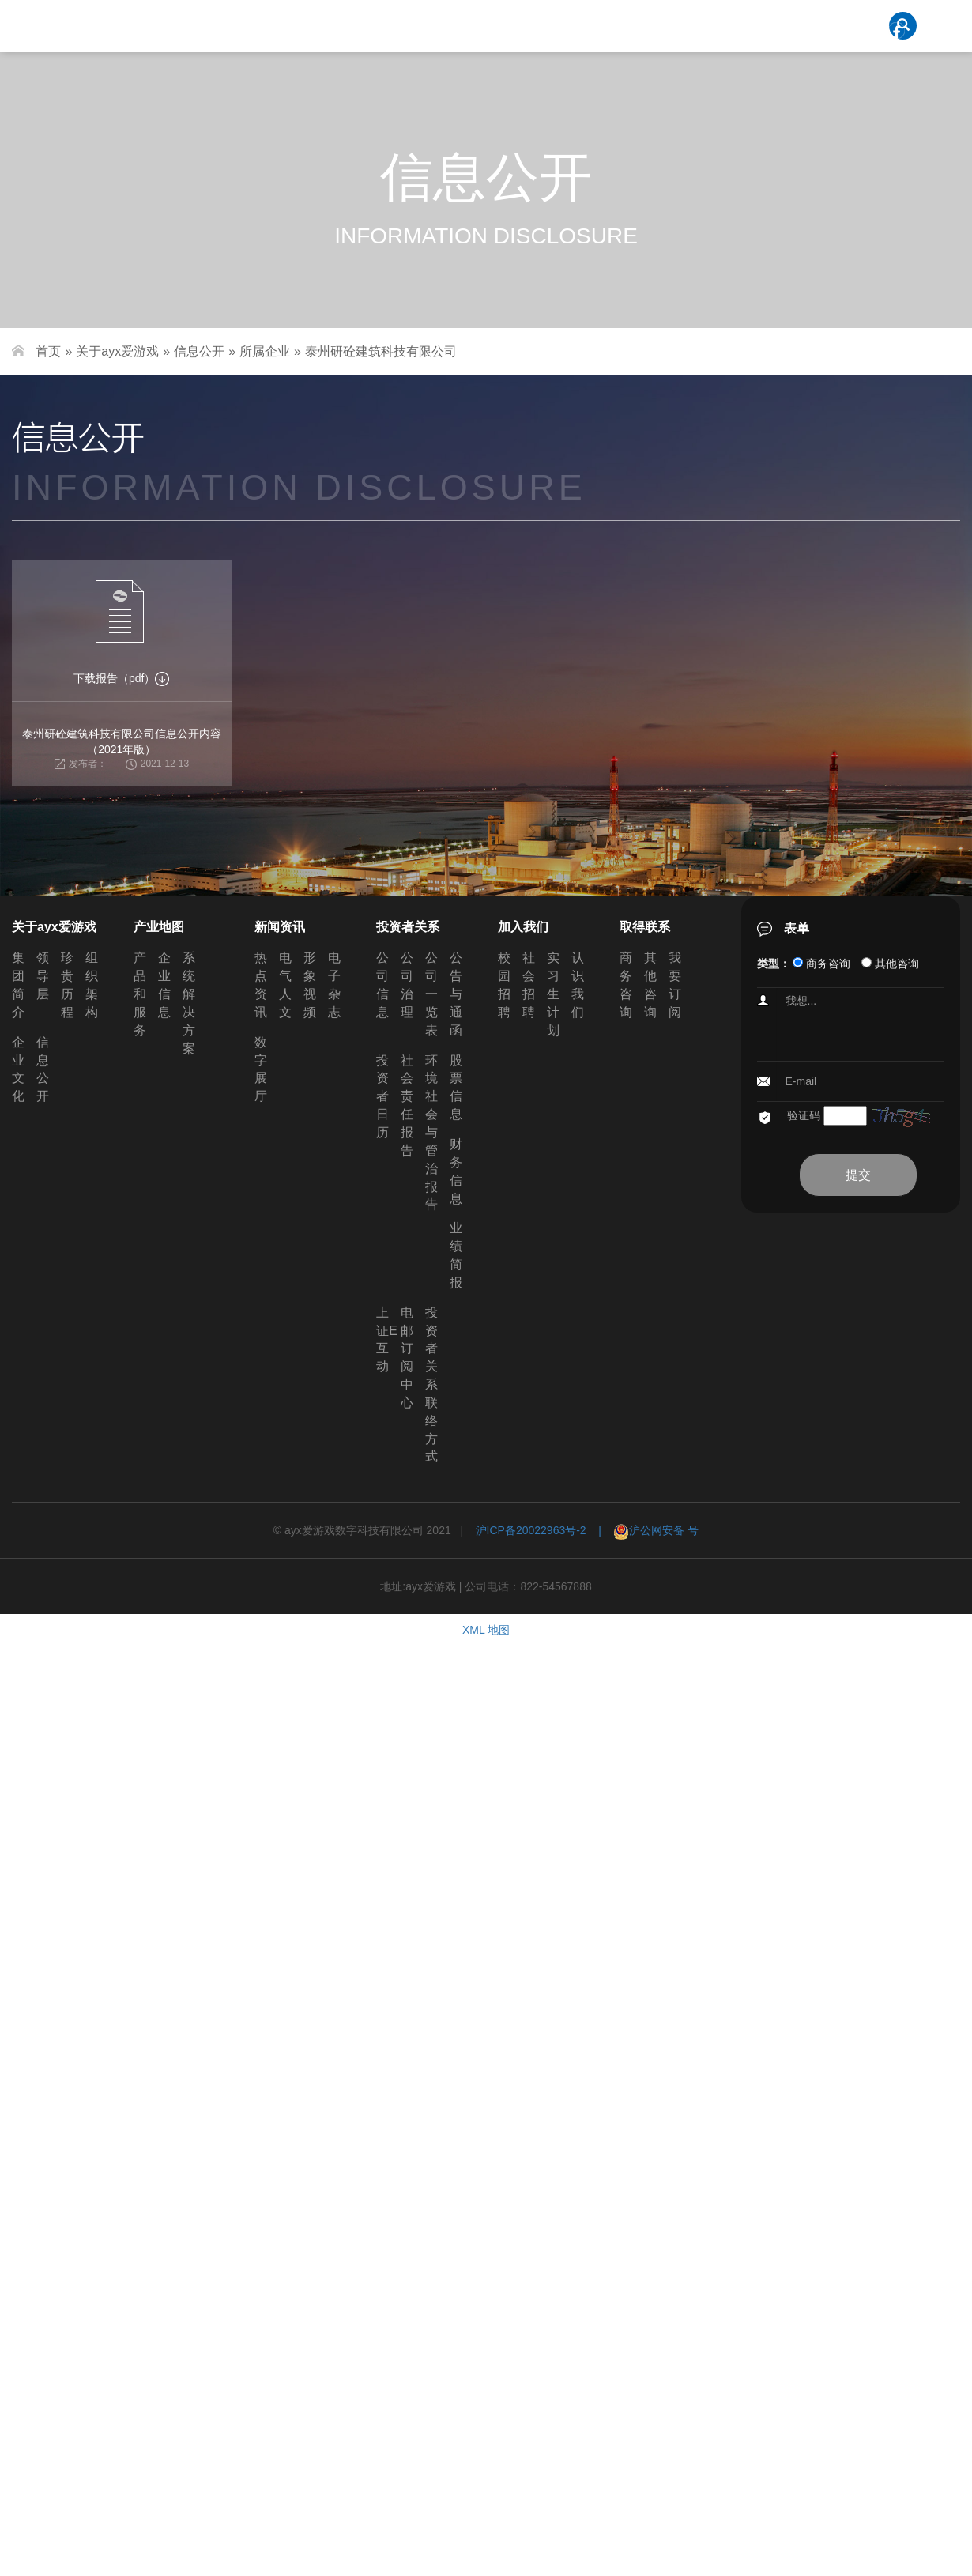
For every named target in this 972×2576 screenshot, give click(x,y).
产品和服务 (140, 993)
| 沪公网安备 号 (642, 1530)
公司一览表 (431, 993)
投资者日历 (382, 1096)
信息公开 (199, 351)
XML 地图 (486, 1630)
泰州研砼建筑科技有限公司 (381, 351)
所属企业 (264, 351)
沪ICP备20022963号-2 (531, 1530)
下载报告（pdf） (121, 678)
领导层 (42, 976)
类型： (773, 963)
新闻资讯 (279, 926)
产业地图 (159, 926)
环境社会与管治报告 (431, 1133)
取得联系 (645, 926)
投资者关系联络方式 (431, 1385)
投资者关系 (407, 926)
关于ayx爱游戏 (117, 351)
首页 (48, 351)
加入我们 (523, 926)
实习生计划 (553, 993)
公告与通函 (456, 993)
